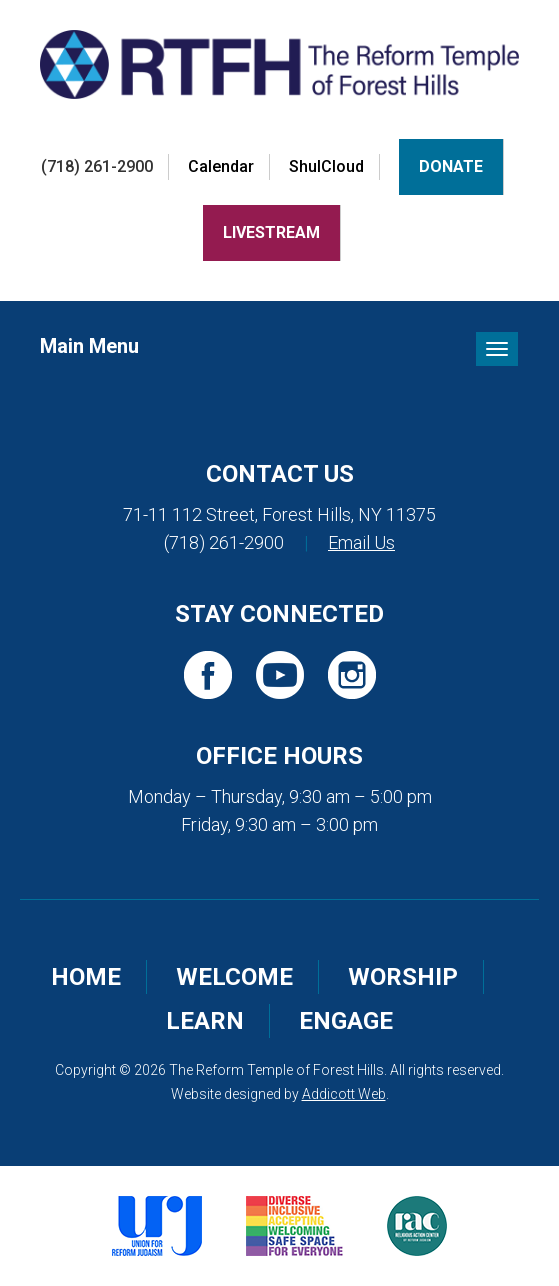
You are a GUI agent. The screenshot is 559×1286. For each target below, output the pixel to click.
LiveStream (271, 232)
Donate (451, 166)
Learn (205, 1021)
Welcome (234, 977)
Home (86, 977)
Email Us (361, 542)
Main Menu (89, 346)
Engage (346, 1021)
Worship (403, 977)
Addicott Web (344, 1094)
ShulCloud (326, 166)
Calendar (221, 166)
